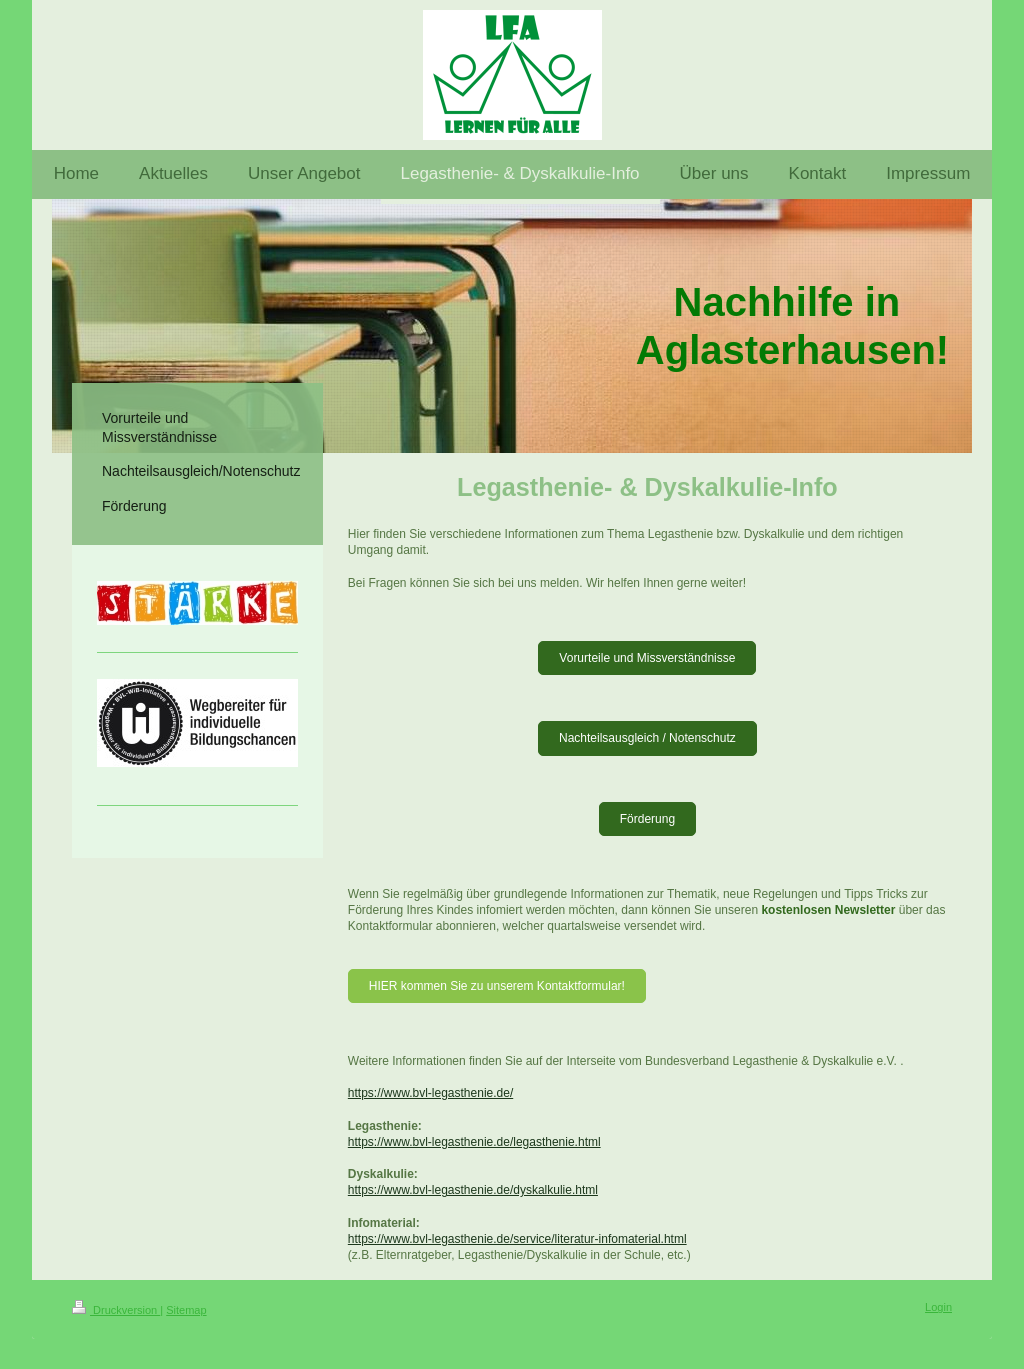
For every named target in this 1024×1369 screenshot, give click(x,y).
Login (938, 1307)
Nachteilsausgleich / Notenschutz (647, 738)
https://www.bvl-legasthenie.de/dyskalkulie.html (473, 1190)
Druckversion (116, 1310)
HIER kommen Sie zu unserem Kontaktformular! (497, 986)
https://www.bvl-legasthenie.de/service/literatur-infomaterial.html (517, 1239)
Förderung (647, 819)
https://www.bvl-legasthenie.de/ (430, 1093)
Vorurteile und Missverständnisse (647, 658)
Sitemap (186, 1310)
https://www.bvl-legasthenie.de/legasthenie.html (474, 1142)
